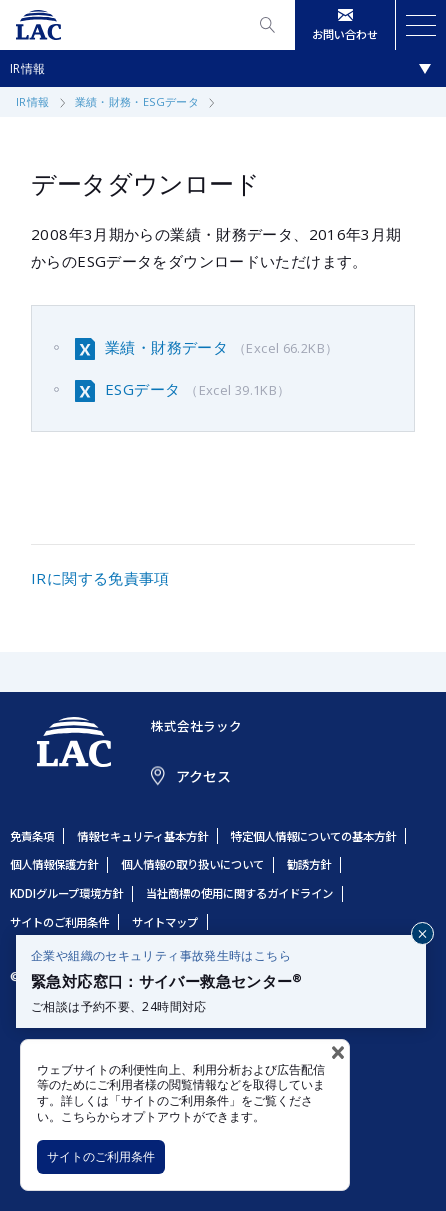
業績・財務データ (221, 348)
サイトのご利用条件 (101, 1156)
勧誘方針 (309, 864)
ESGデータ (198, 390)
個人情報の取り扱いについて (192, 864)
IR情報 (28, 68)
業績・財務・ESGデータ (137, 101)
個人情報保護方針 (54, 864)
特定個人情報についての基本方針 (313, 836)
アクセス (203, 776)
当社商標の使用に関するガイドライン (239, 893)
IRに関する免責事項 (100, 578)
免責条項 (32, 836)
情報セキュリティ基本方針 (142, 836)
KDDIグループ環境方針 (66, 893)
